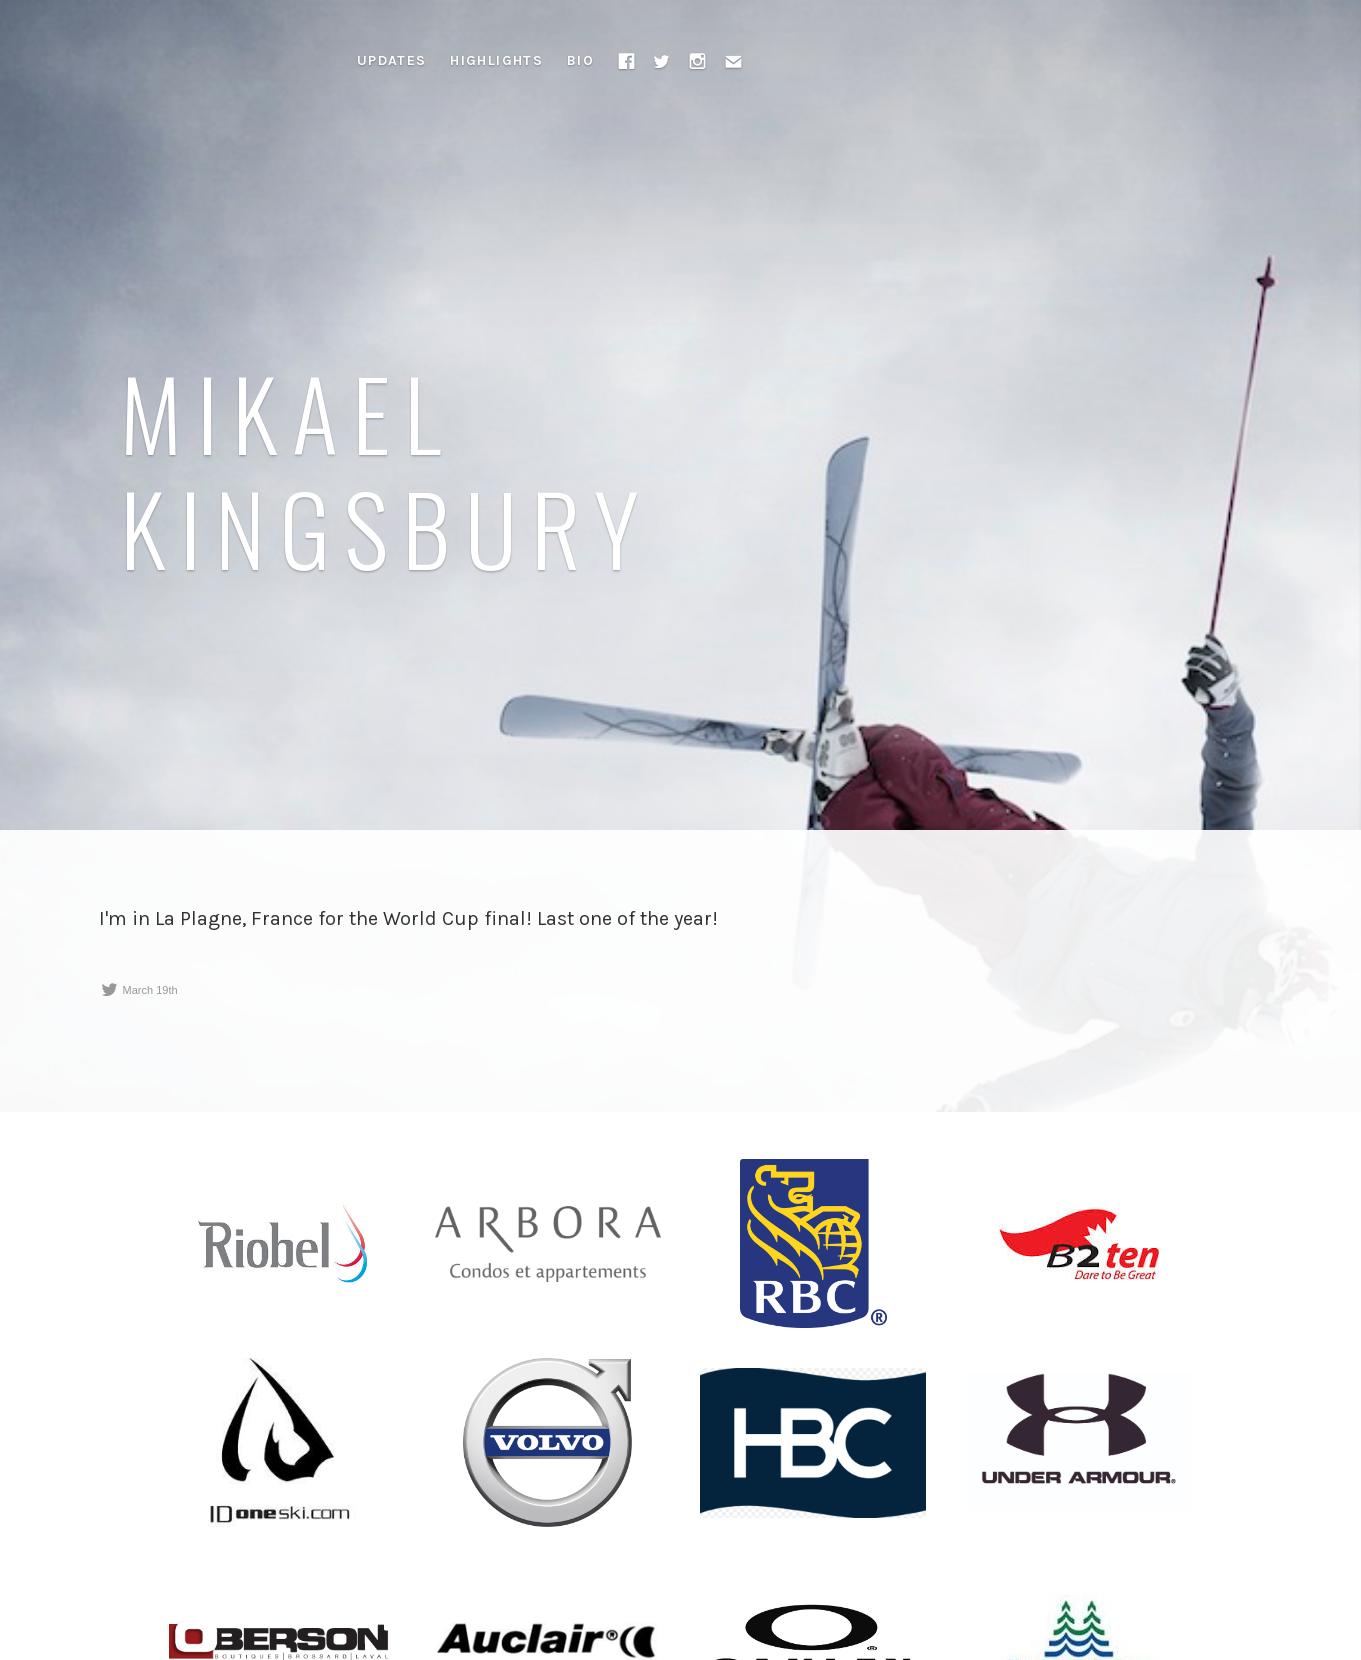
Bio (580, 60)
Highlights (496, 60)
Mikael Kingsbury (386, 469)
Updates (392, 60)
